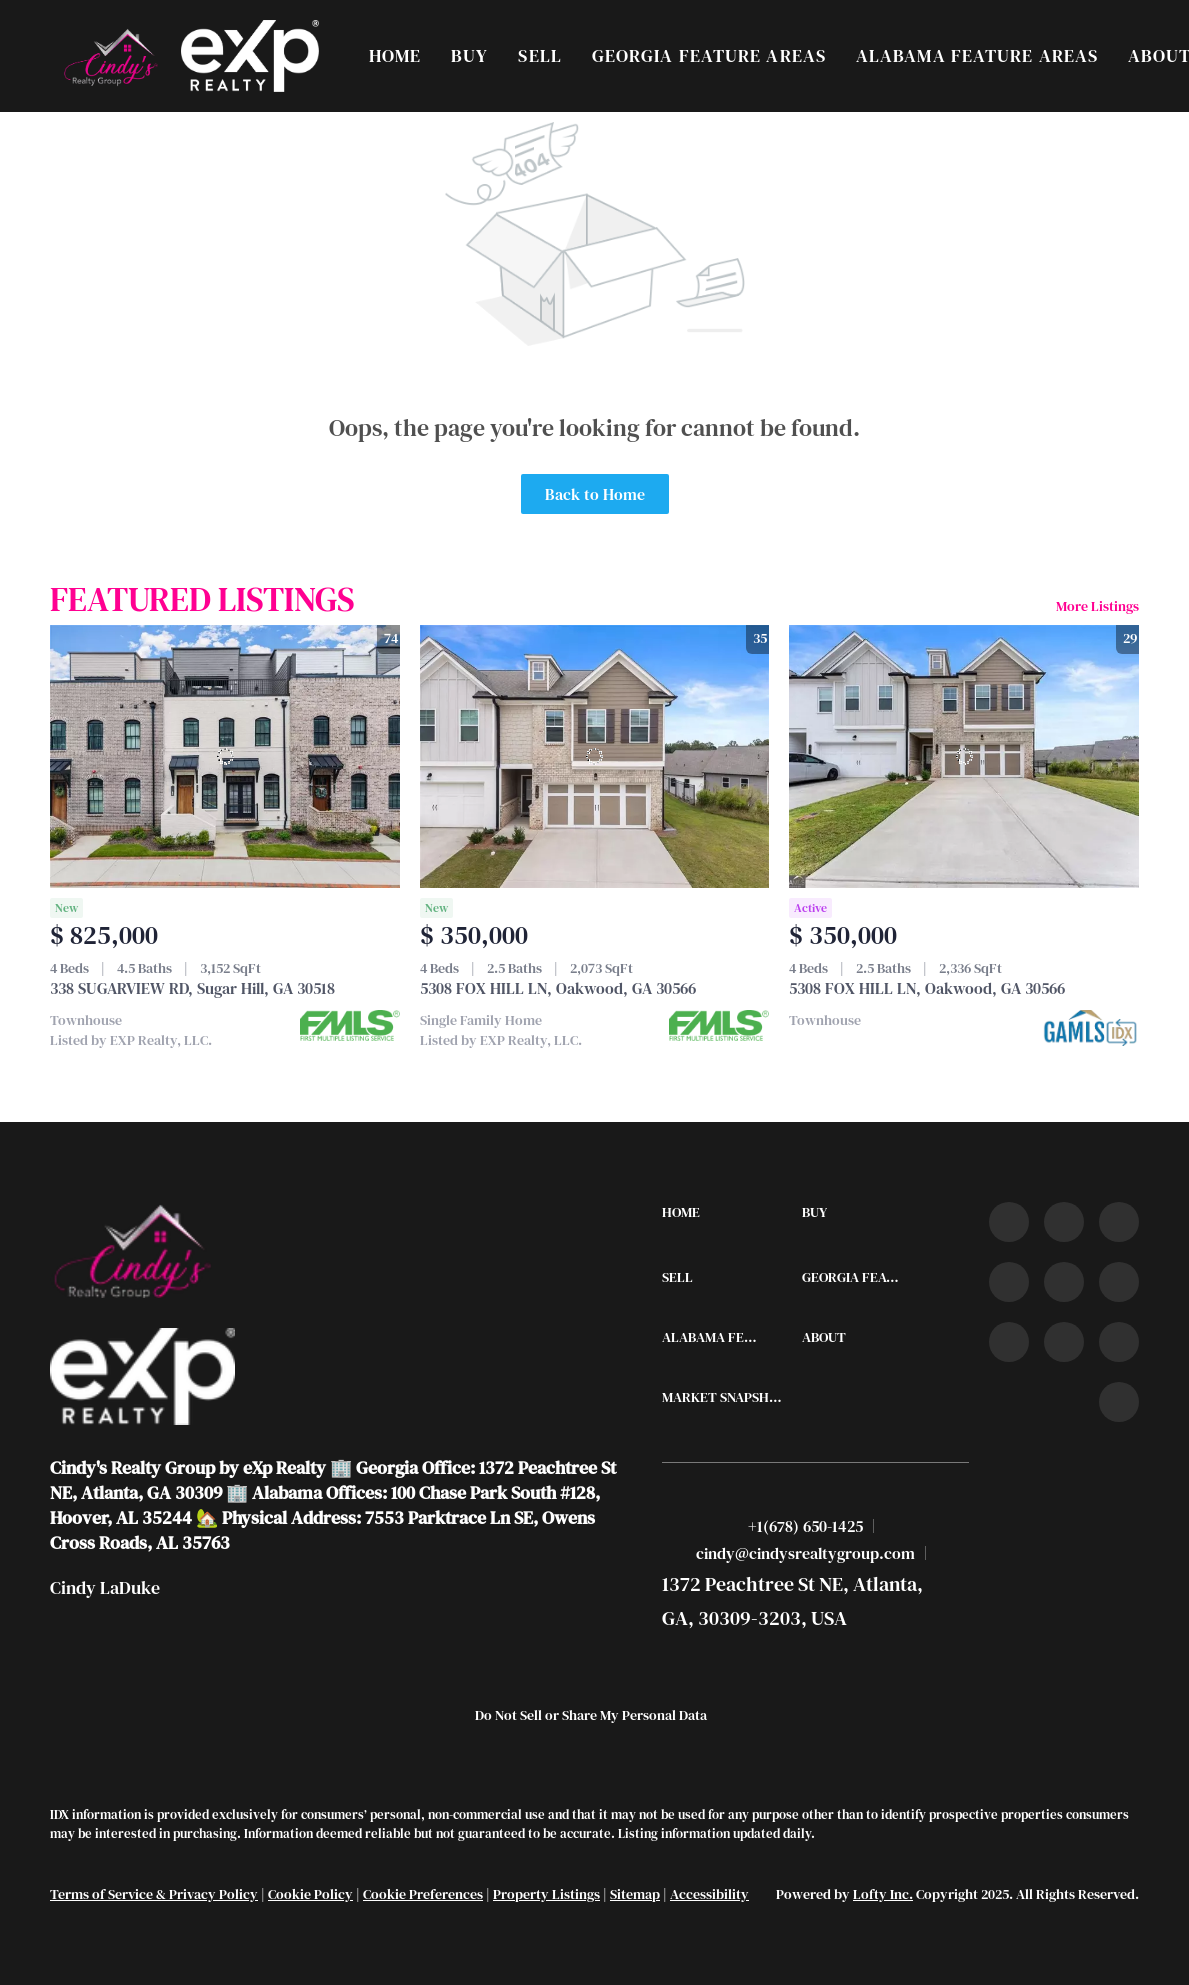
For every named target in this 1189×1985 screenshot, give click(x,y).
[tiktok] (1009, 1342)
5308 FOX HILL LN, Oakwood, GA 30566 (558, 988)
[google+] (1119, 1402)
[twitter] (1119, 1222)
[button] (109, 56)
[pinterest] (1119, 1342)
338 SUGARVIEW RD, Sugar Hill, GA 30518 (192, 988)
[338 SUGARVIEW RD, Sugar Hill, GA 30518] (225, 756)
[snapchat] (1064, 1342)
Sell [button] (539, 55)
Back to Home (595, 494)
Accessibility (709, 1894)
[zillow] (1009, 1282)
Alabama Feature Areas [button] (977, 55)
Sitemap (635, 1894)
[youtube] (1119, 1282)
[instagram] (1064, 1282)
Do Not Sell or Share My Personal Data (591, 1715)
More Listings (1097, 606)
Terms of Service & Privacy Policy (154, 1894)
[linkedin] (1064, 1222)
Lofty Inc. (883, 1894)
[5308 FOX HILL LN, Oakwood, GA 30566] (595, 756)
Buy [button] (469, 55)
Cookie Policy (310, 1894)
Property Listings (546, 1894)
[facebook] (1009, 1222)
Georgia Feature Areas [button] (709, 55)
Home (395, 55)
